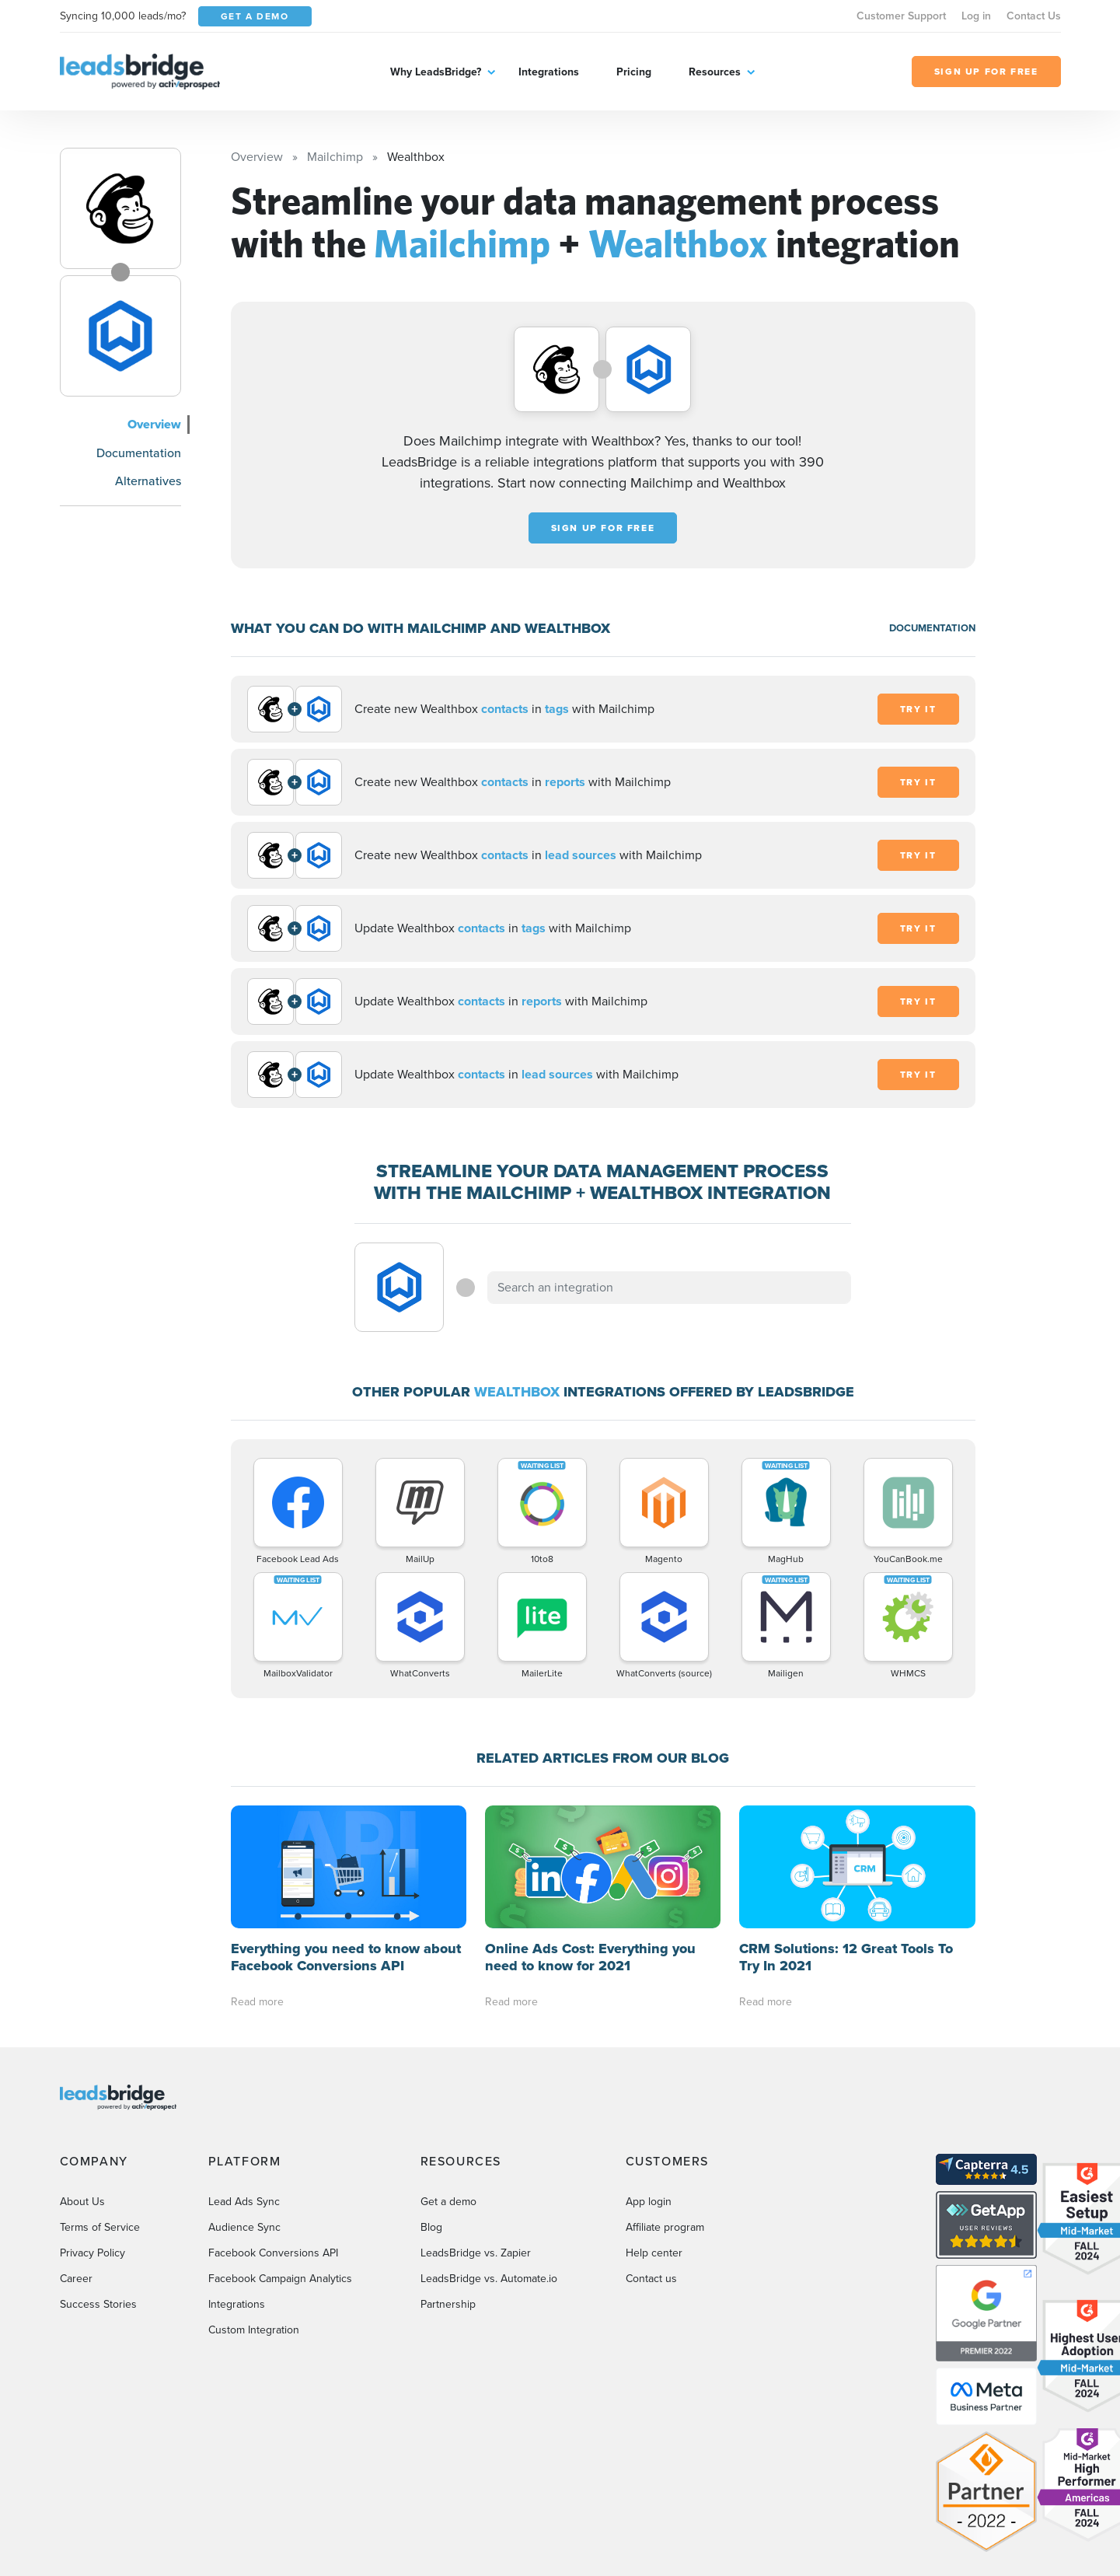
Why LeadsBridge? (435, 71)
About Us (82, 2201)
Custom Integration (253, 2330)
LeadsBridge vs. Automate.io (488, 2278)
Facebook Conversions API (273, 2253)
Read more (257, 2002)
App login (649, 2201)
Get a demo (448, 2201)
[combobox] (669, 1287)
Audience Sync (244, 2227)
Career (76, 2278)
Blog (431, 2227)
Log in (976, 15)
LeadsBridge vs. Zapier (475, 2253)
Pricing (633, 71)
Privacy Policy (92, 2253)
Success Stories (98, 2304)
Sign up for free (603, 528)
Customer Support (901, 15)
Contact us (651, 2278)
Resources (715, 71)
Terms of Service (100, 2227)
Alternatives (148, 480)
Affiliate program (665, 2227)
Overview (154, 424)
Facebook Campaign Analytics (280, 2278)
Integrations (548, 71)
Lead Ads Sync (244, 2201)
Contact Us (1034, 15)
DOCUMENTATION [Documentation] (932, 627)
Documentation (138, 452)
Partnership (448, 2304)
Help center (654, 2253)
